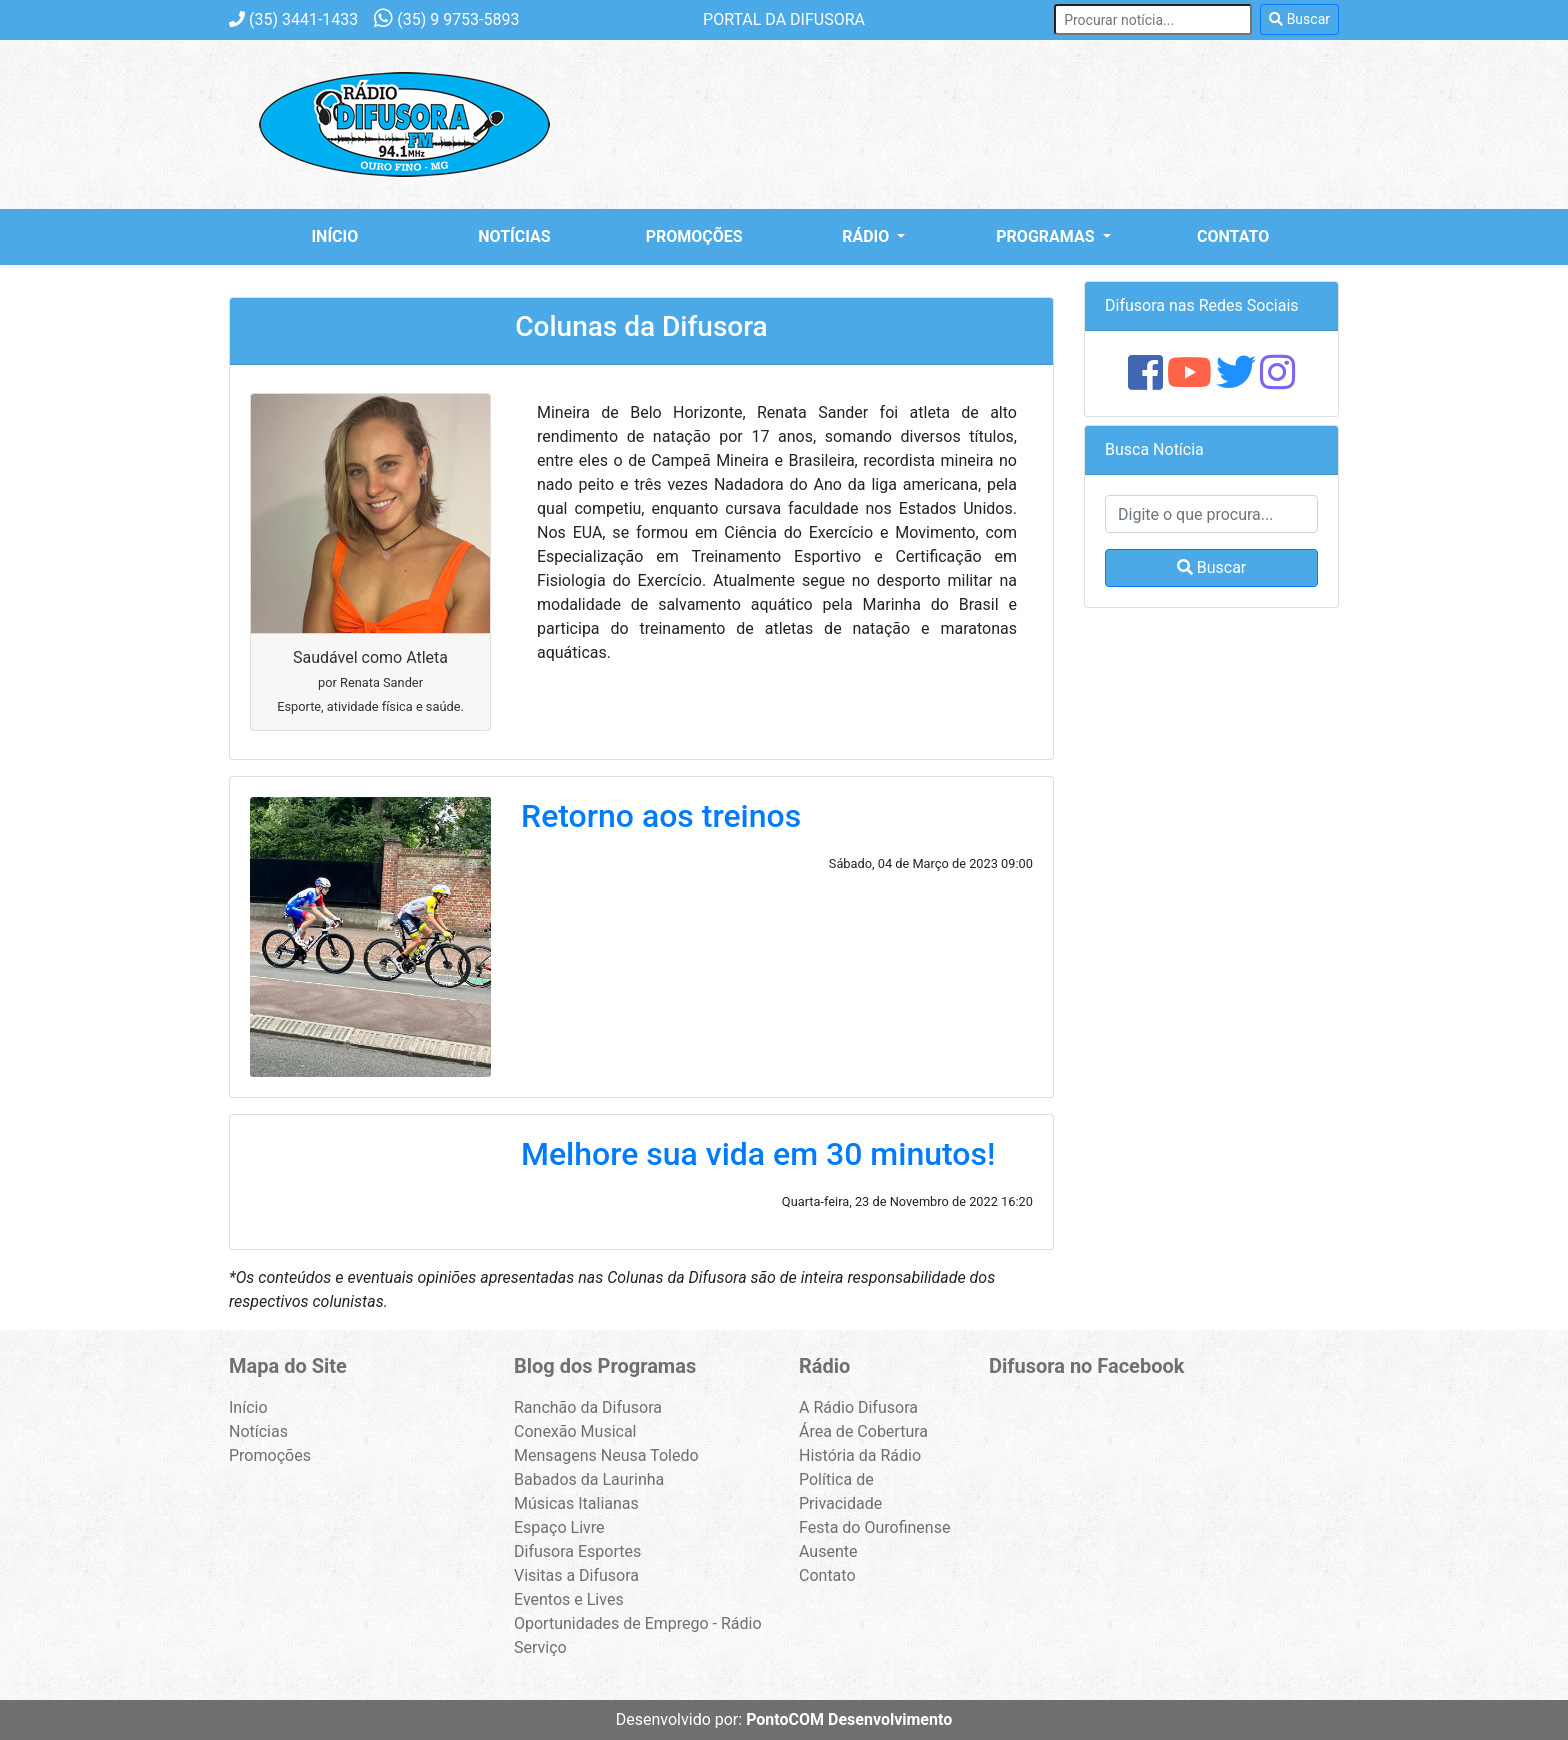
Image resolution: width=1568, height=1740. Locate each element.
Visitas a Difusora (576, 1575)
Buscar (1299, 19)
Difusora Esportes (577, 1551)
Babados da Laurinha (589, 1479)
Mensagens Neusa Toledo (606, 1455)
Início (334, 236)
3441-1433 (293, 19)
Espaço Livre (559, 1527)
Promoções (694, 236)
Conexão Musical (575, 1431)
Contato (1233, 236)
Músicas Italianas (576, 1503)
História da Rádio (860, 1455)
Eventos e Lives (569, 1599)
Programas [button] (1047, 236)
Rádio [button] (867, 236)
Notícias (514, 236)
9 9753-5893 (446, 19)
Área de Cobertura (863, 1431)
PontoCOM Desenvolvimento (849, 1719)
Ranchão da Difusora (588, 1407)
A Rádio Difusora (858, 1407)
